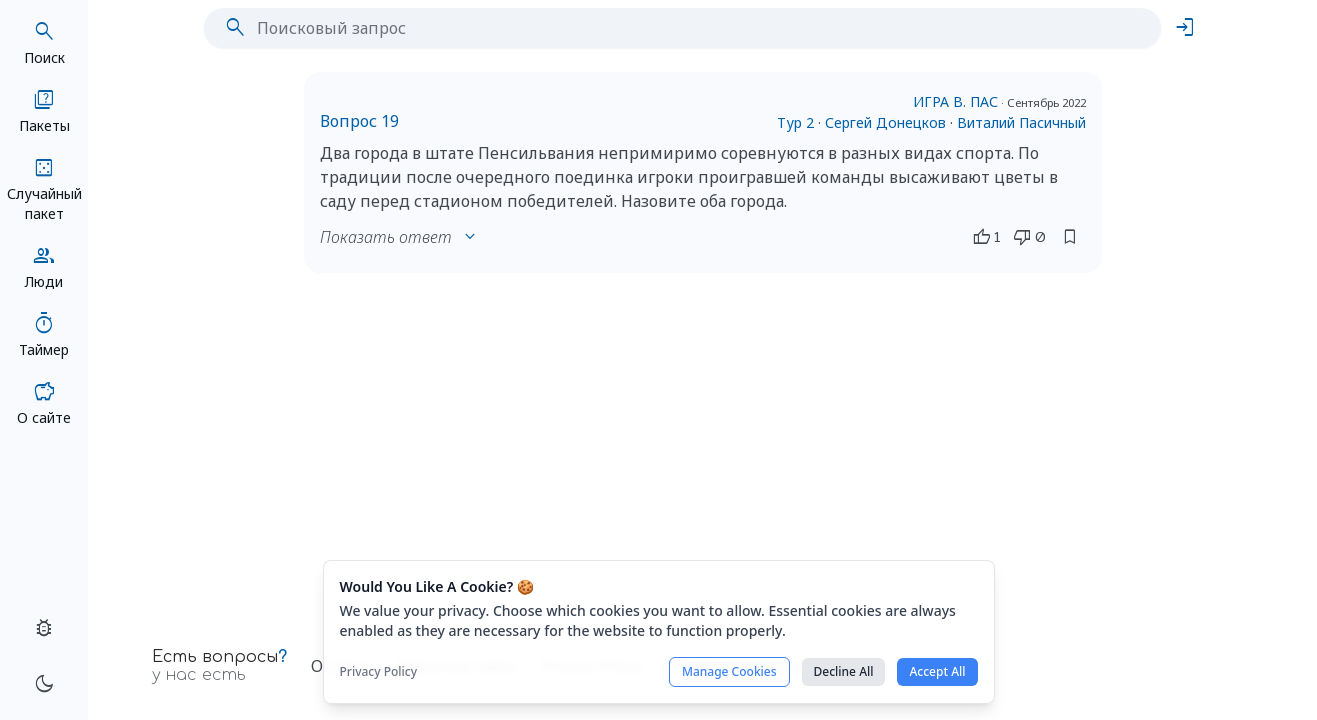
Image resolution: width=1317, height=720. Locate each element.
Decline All (844, 671)
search (235, 28)
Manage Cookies (729, 671)
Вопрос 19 (359, 121)
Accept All (937, 671)
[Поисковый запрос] (698, 28)
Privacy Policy (379, 672)
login (1185, 28)
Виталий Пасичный (1021, 122)
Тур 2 (795, 122)
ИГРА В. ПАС (955, 101)
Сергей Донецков (885, 122)
